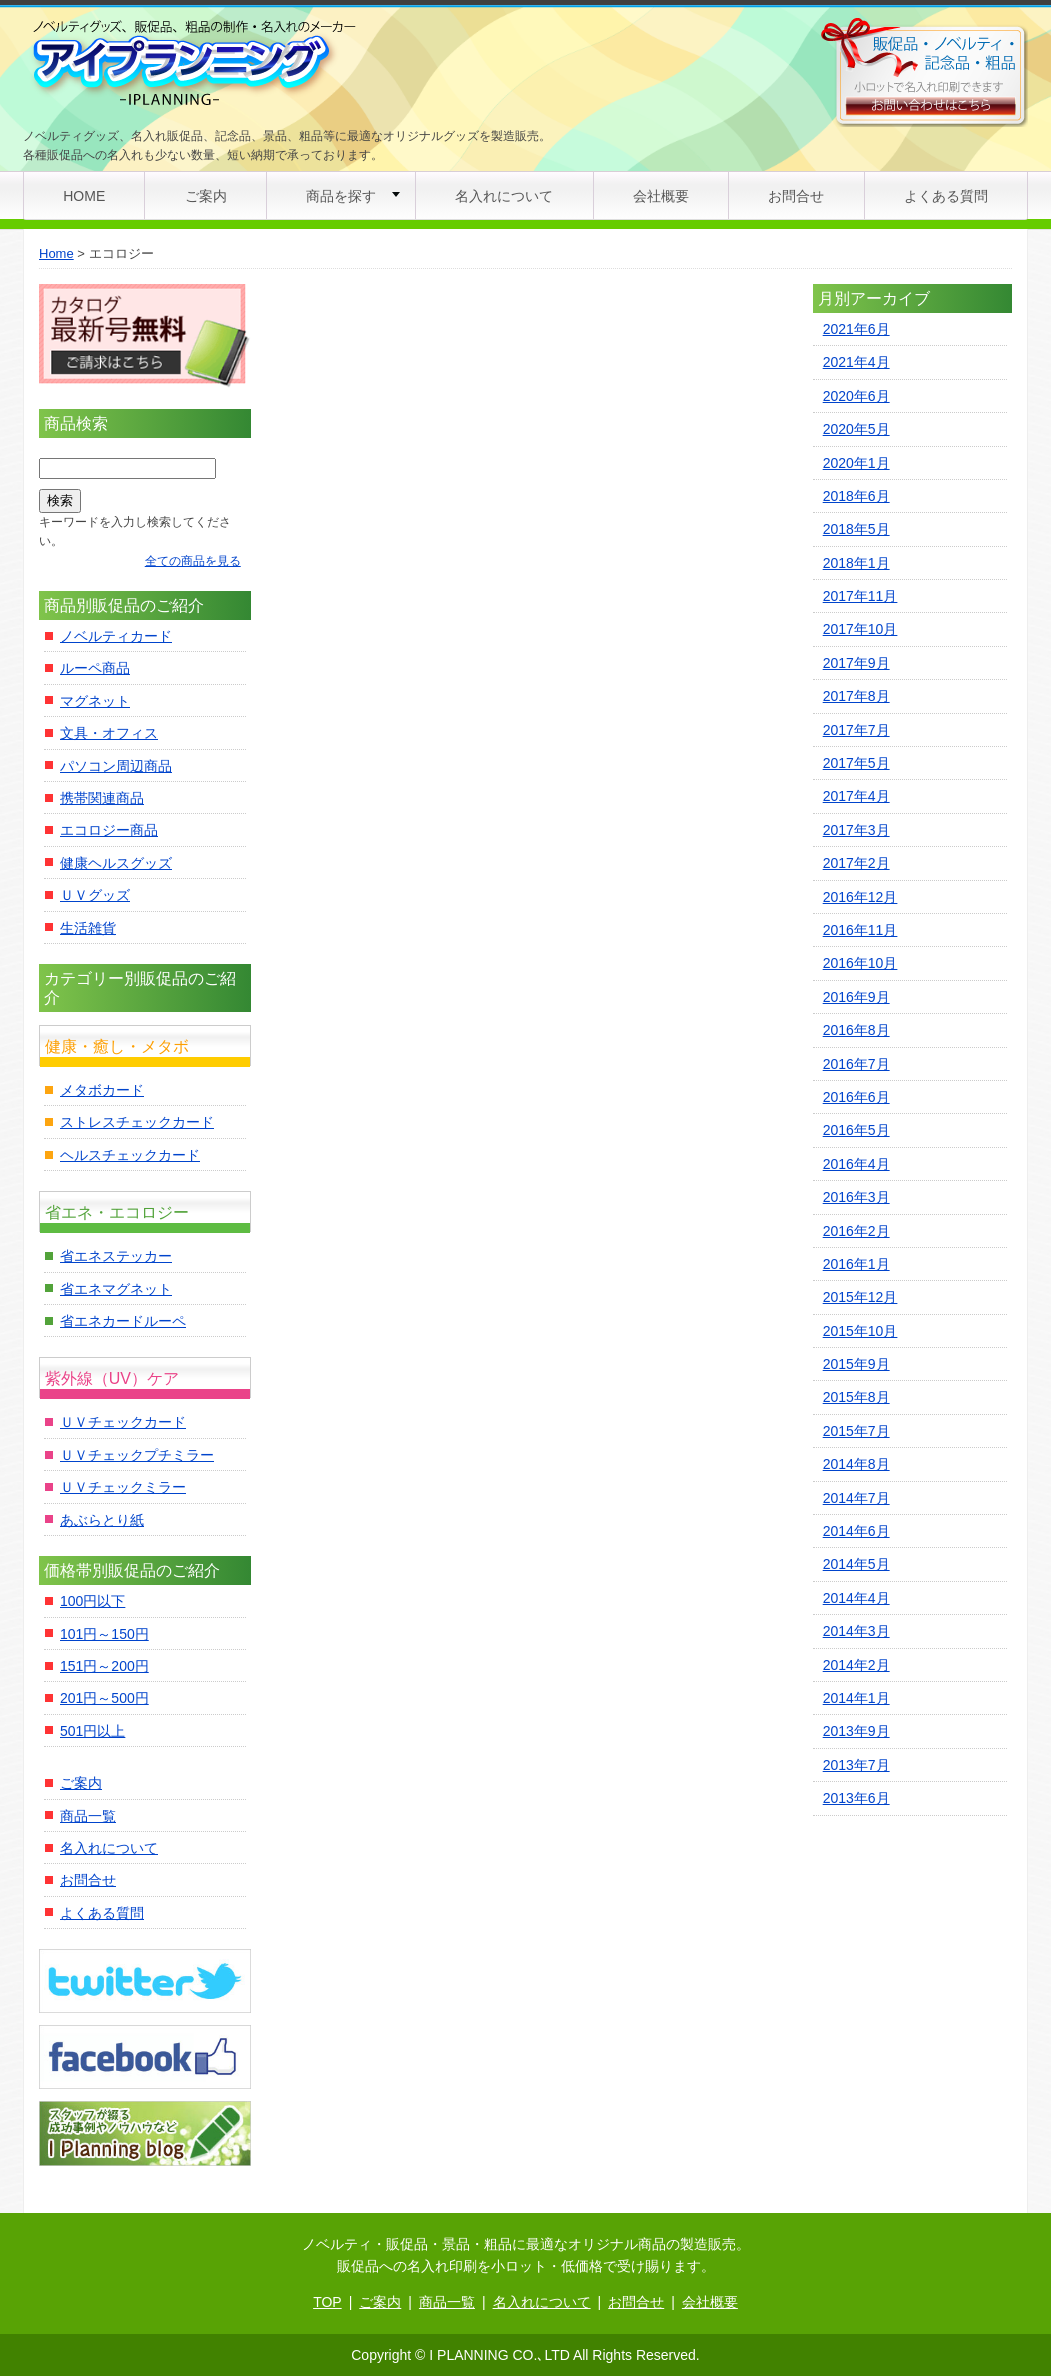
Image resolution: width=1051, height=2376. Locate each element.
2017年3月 (856, 830)
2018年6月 (856, 496)
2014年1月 (856, 1698)
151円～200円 (104, 1666)
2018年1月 (856, 563)
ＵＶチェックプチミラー (137, 1455)
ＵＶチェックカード (123, 1422)
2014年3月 (856, 1631)
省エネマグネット (116, 1289)
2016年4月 (856, 1164)
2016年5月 (856, 1130)
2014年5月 (856, 1564)
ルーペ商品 (95, 668)
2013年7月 (856, 1765)
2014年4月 (856, 1598)
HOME (84, 196)
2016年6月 (856, 1097)
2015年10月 (860, 1331)
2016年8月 (856, 1030)
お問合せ (796, 196)
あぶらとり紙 (102, 1520)
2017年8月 (856, 696)
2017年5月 (856, 763)
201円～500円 (104, 1698)
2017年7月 (856, 730)
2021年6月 (856, 329)
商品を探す (341, 196)
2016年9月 (856, 997)
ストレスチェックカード (137, 1122)
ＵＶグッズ (95, 895)
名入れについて (504, 196)
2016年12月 (860, 897)
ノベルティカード (116, 636)
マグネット (95, 701)
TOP (327, 2302)
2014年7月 (856, 1498)
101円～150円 (104, 1634)
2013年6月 (856, 1798)
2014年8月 (856, 1464)
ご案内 (206, 196)
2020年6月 (856, 396)
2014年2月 (856, 1665)
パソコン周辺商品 (116, 766)
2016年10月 (860, 963)
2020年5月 (856, 429)
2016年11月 (860, 930)
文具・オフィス (109, 733)
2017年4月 (856, 796)
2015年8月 (856, 1397)
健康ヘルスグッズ (116, 863)
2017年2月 (856, 863)
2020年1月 (856, 463)
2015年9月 (856, 1364)
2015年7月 (856, 1431)
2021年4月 (856, 362)
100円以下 (92, 1601)
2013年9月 (856, 1731)
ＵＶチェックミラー (123, 1487)
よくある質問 (946, 196)
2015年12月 (860, 1297)
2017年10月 (860, 629)
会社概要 (661, 196)
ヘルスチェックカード (130, 1155)
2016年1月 (856, 1264)
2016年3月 (856, 1197)
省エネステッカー (116, 1256)
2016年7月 (856, 1064)
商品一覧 (88, 1816)
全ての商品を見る (193, 561)
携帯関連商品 (102, 798)
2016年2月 (856, 1231)
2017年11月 (860, 596)
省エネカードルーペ (123, 1321)
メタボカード (102, 1090)
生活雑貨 (88, 928)
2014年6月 (856, 1531)
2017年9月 (856, 663)
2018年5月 (856, 529)
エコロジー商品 (109, 830)
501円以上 (92, 1731)
